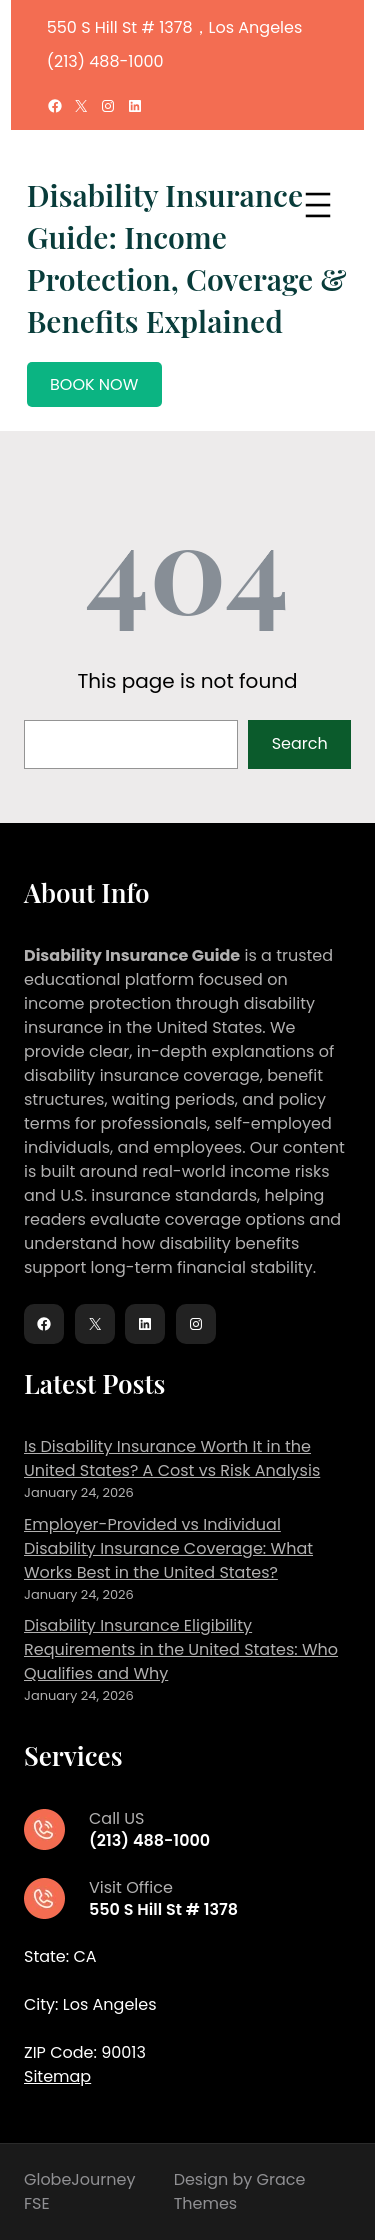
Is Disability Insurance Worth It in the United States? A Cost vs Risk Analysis (172, 1458)
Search (300, 743)
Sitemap (57, 2076)
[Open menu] (318, 205)
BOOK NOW (94, 384)
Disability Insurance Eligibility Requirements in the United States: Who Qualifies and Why (181, 1649)
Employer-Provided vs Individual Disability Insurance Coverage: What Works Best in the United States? (168, 1548)
